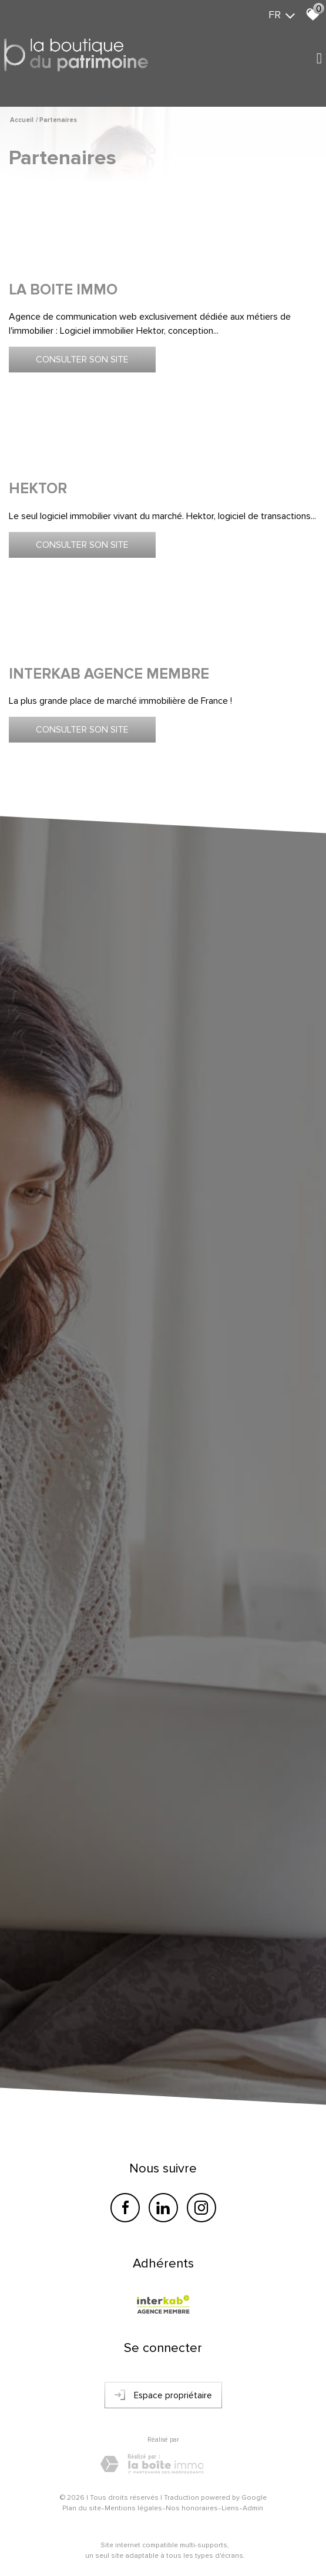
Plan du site (81, 2508)
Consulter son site (82, 359)
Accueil (21, 120)
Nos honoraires (192, 2508)
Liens (230, 2508)
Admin (253, 2508)
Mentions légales (133, 2508)
